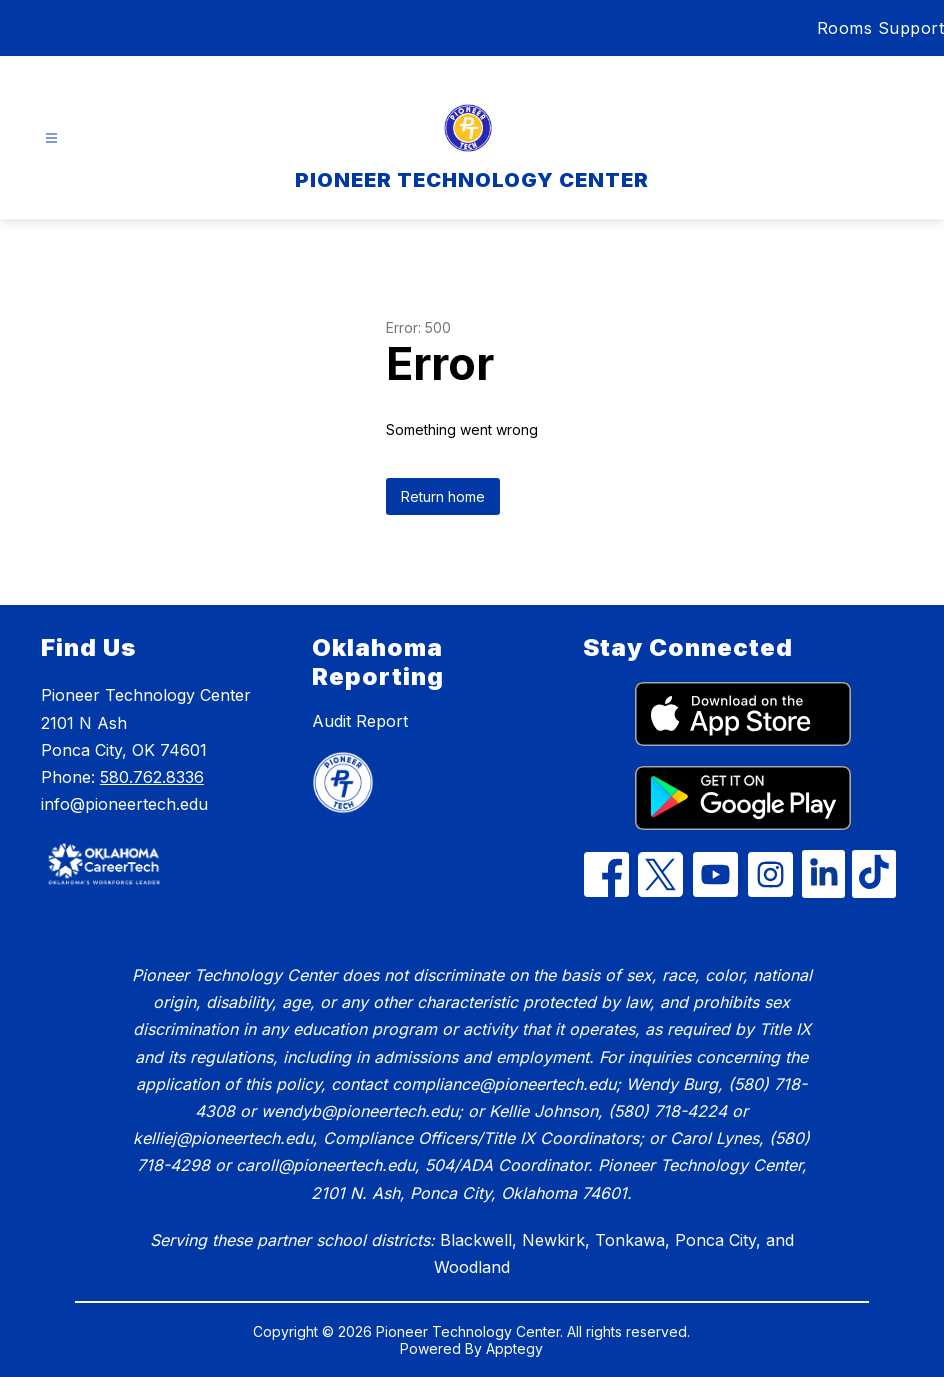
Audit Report (360, 721)
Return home (443, 496)
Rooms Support (881, 28)
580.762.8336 (152, 777)
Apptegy (514, 1348)
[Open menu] (51, 138)
